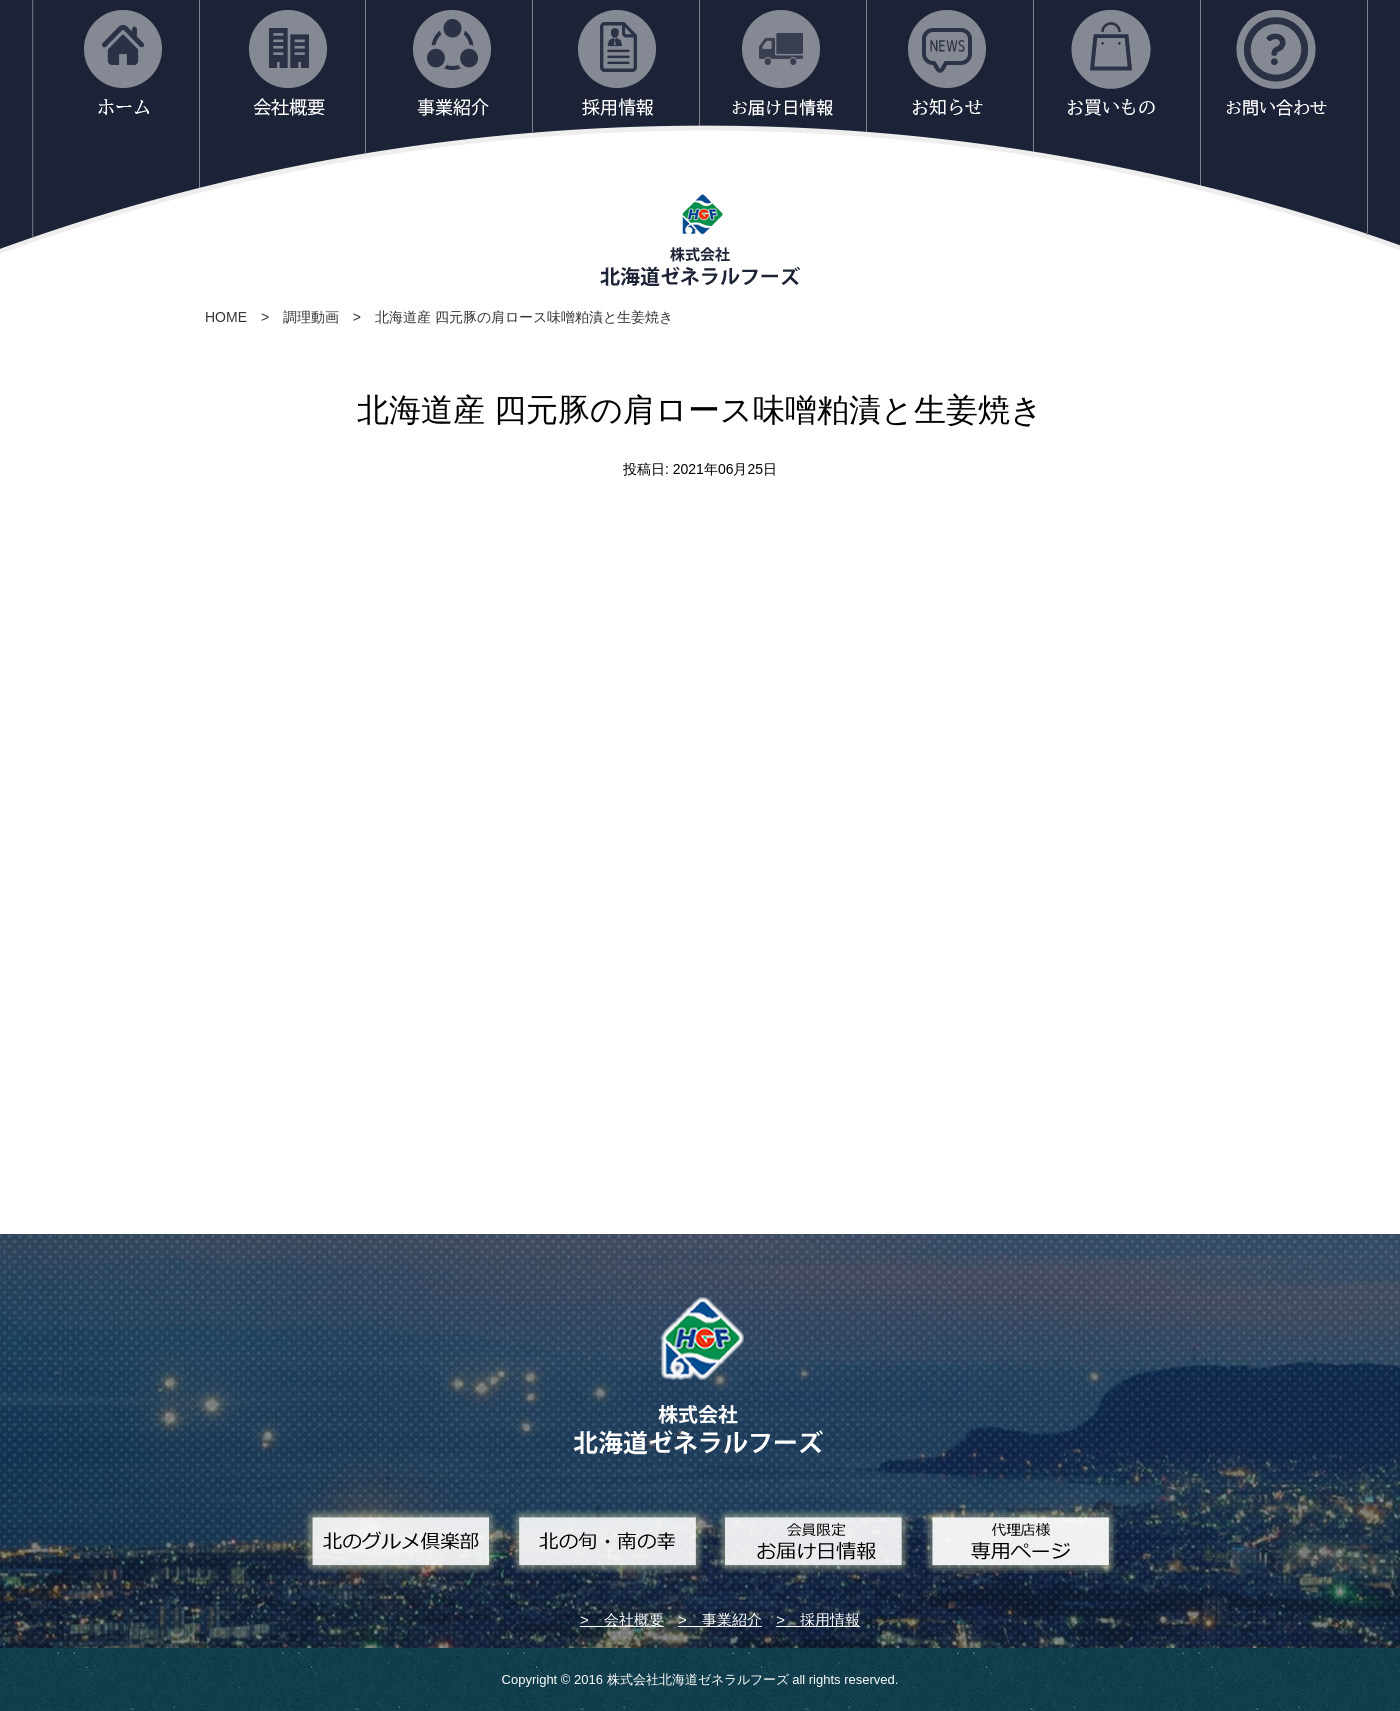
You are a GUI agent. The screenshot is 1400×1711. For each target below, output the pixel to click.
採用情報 (830, 1619)
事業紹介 (732, 1619)
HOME (226, 317)
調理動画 (311, 317)
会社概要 (634, 1619)
